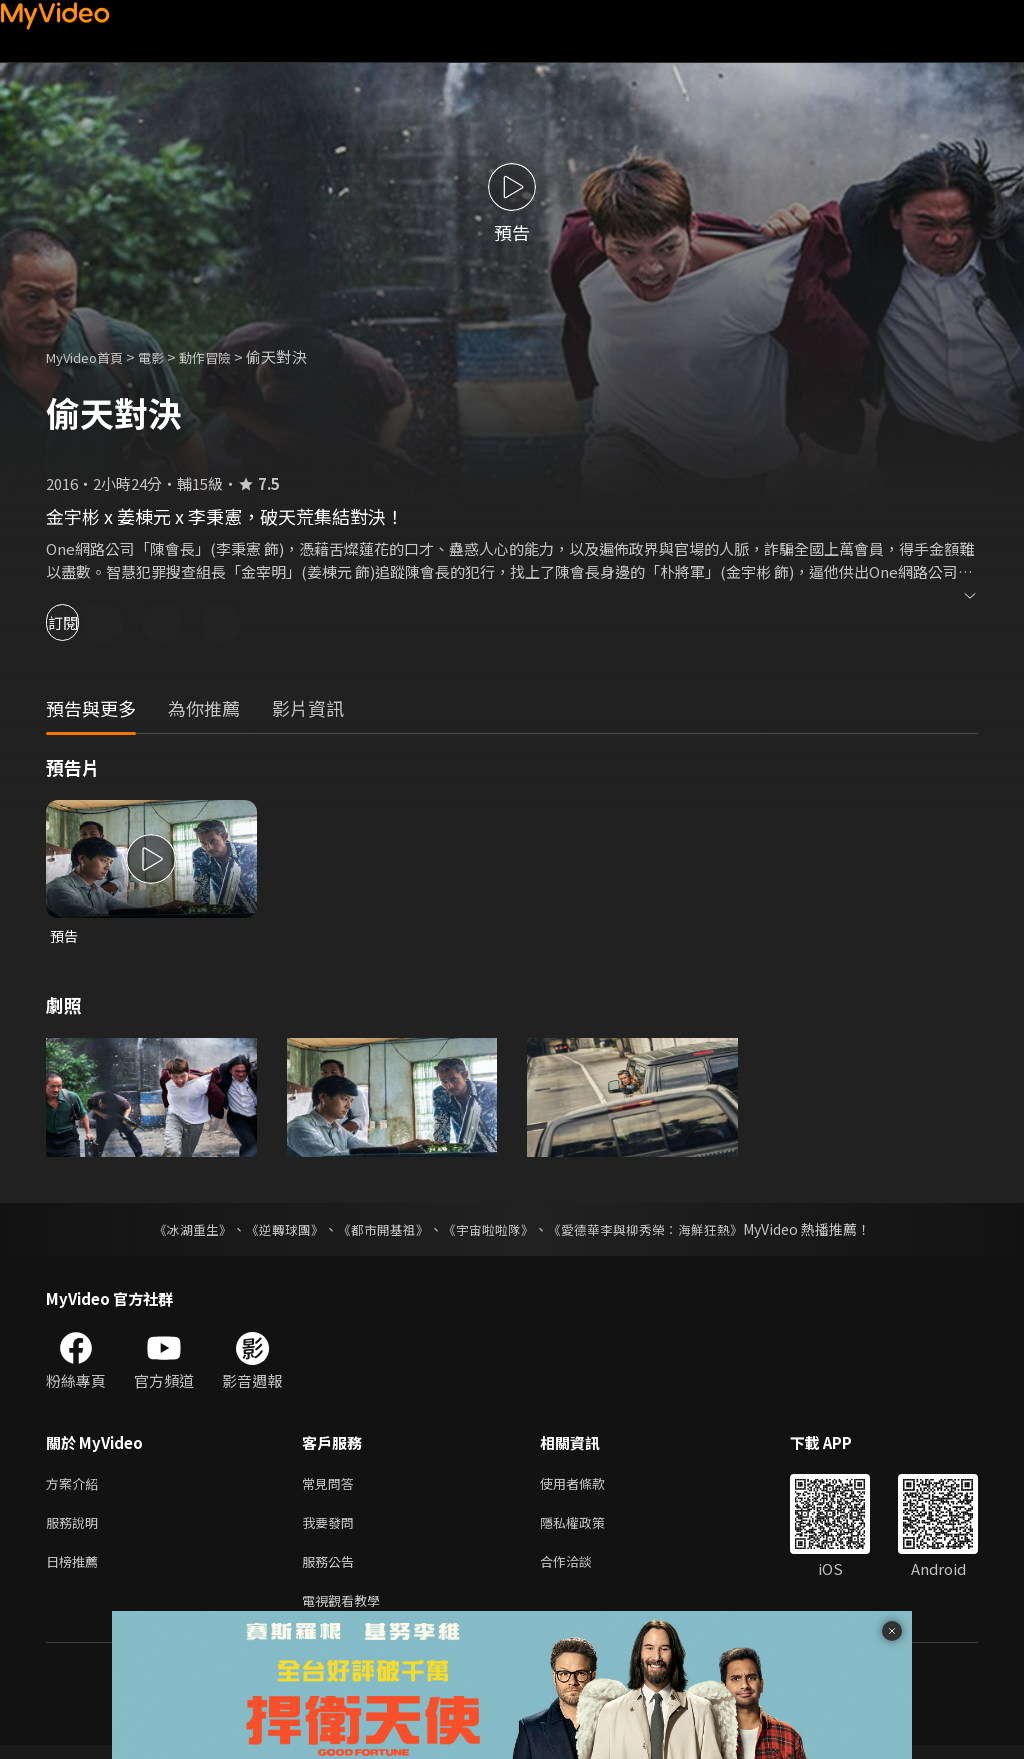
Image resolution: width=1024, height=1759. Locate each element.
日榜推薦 (76, 1570)
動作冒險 (227, 356)
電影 (167, 356)
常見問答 (332, 1486)
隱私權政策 (589, 1528)
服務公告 (332, 1570)
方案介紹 (76, 1486)
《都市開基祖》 (378, 1231)
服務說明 (76, 1528)
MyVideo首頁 (91, 356)
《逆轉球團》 (273, 1231)
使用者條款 (589, 1486)
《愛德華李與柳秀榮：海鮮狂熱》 (658, 1231)
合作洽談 (582, 1570)
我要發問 (332, 1528)
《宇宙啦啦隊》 (490, 1231)
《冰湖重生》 (175, 1231)
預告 (65, 936)
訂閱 (86, 622)
